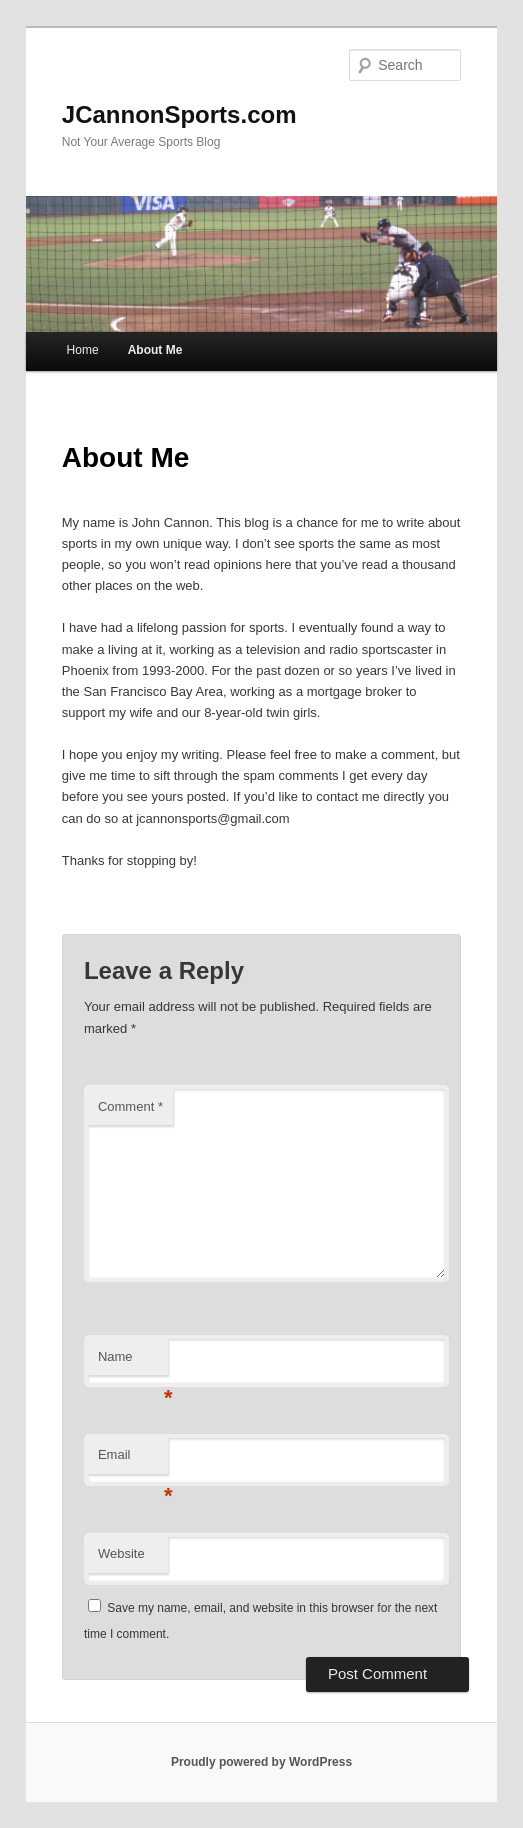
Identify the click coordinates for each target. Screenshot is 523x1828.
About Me (155, 350)
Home (83, 350)
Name (133, 1362)
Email (133, 1460)
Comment (130, 1106)
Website (121, 1553)
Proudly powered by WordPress (261, 1762)
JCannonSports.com (179, 114)
